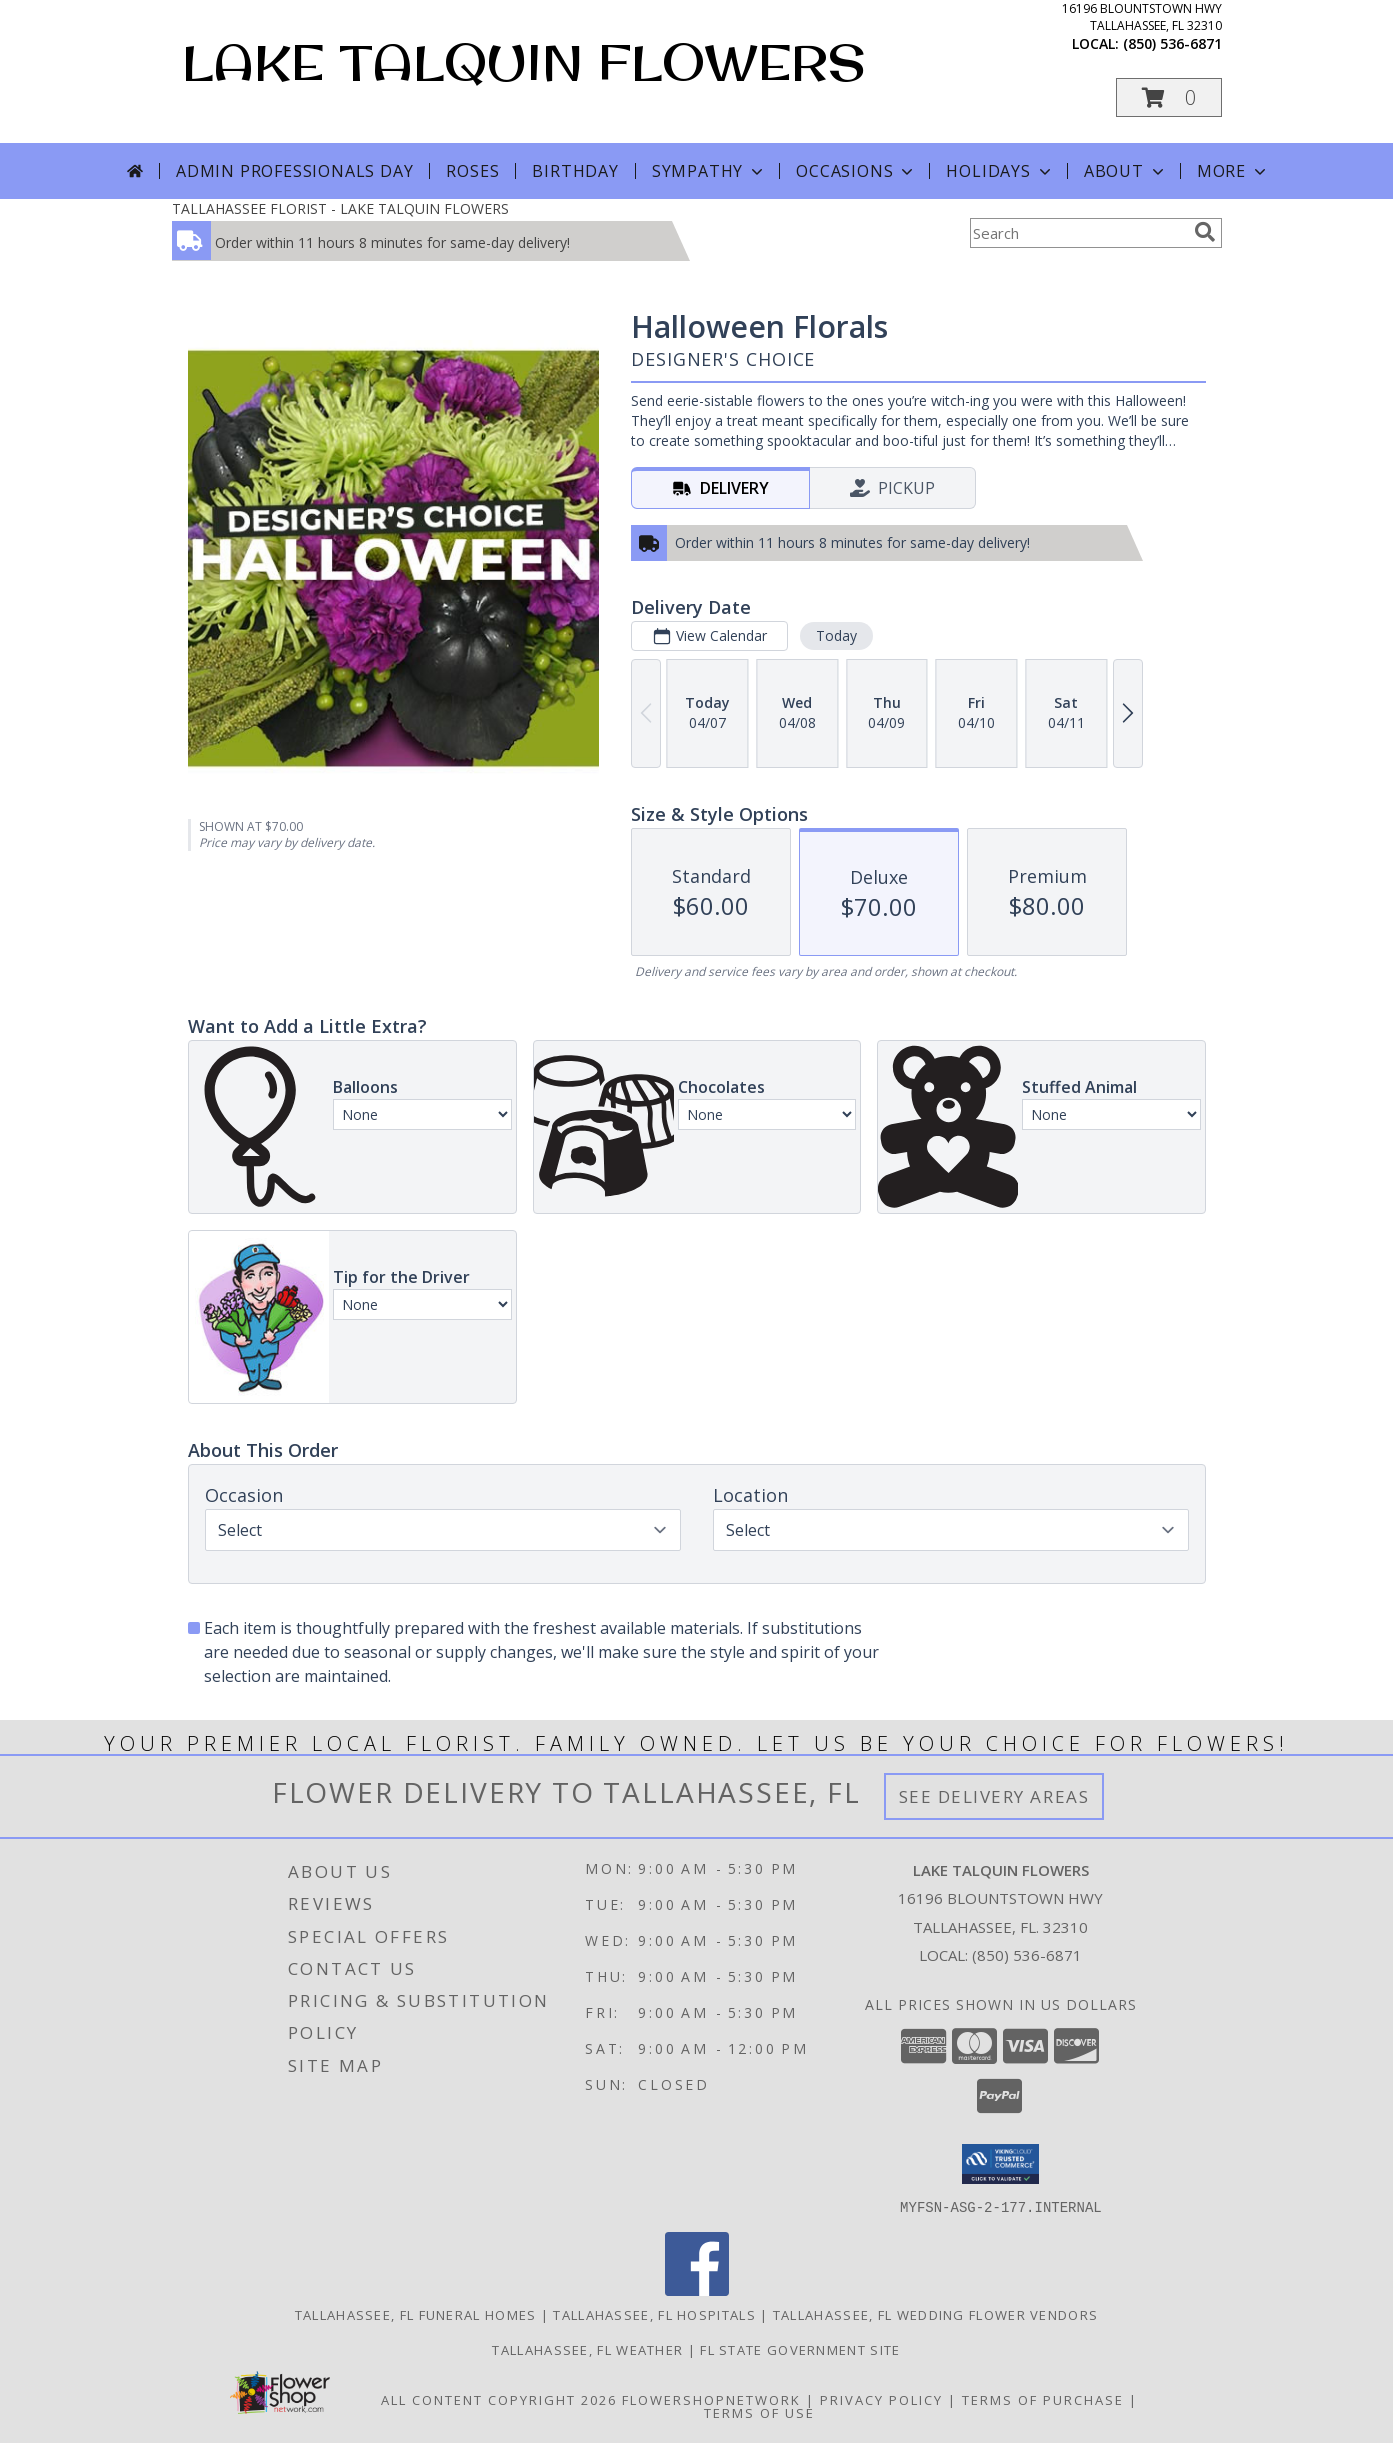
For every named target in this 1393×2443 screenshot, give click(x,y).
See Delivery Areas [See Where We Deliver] (994, 1796)
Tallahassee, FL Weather (587, 2349)
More (1233, 171)
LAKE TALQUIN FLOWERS (524, 61)
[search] (1205, 232)
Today (835, 635)
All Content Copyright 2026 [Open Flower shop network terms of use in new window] (499, 2399)
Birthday (575, 171)
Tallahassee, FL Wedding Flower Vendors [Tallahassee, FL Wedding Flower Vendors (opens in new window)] (935, 2314)
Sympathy (709, 171)
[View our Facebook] (697, 2289)
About (1126, 171)
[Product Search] (1078, 233)
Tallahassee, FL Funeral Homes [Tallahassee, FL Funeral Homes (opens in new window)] (416, 2314)
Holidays (1000, 171)
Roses (472, 171)
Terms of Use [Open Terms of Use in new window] (759, 2412)
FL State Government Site (800, 2349)
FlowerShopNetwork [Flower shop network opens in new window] (711, 2399)
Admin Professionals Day (294, 171)
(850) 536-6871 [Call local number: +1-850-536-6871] (1172, 43)
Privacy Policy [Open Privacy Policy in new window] (881, 2399)
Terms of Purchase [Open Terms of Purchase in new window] (1043, 2399)
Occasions (856, 171)
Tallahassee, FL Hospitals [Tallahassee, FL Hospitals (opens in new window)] (654, 2314)
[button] (1169, 97)
